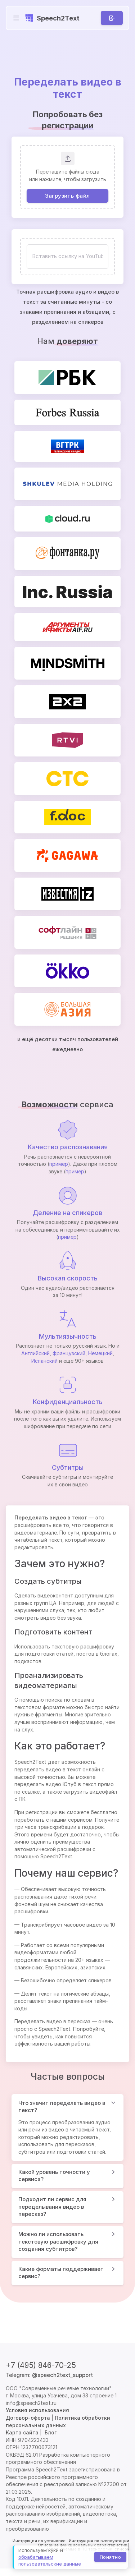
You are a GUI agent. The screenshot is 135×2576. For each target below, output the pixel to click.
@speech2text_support (62, 2375)
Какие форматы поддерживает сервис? (61, 2273)
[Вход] (112, 18)
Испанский (44, 1361)
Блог (51, 2432)
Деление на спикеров (67, 1212)
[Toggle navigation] (16, 18)
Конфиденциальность (68, 1402)
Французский (69, 1353)
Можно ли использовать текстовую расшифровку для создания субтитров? (58, 2241)
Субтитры (68, 1467)
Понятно (110, 2557)
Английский (35, 1353)
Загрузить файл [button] (67, 195)
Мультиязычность (67, 1336)
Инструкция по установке (39, 2540)
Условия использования (37, 2410)
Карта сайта (22, 2432)
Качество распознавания (68, 1147)
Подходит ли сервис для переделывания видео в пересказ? (52, 2206)
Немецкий (100, 1353)
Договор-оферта (28, 2418)
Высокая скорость (68, 1278)
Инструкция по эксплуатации (99, 2540)
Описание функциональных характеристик (82, 2545)
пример (58, 1164)
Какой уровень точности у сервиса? (54, 2175)
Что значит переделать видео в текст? (61, 2106)
